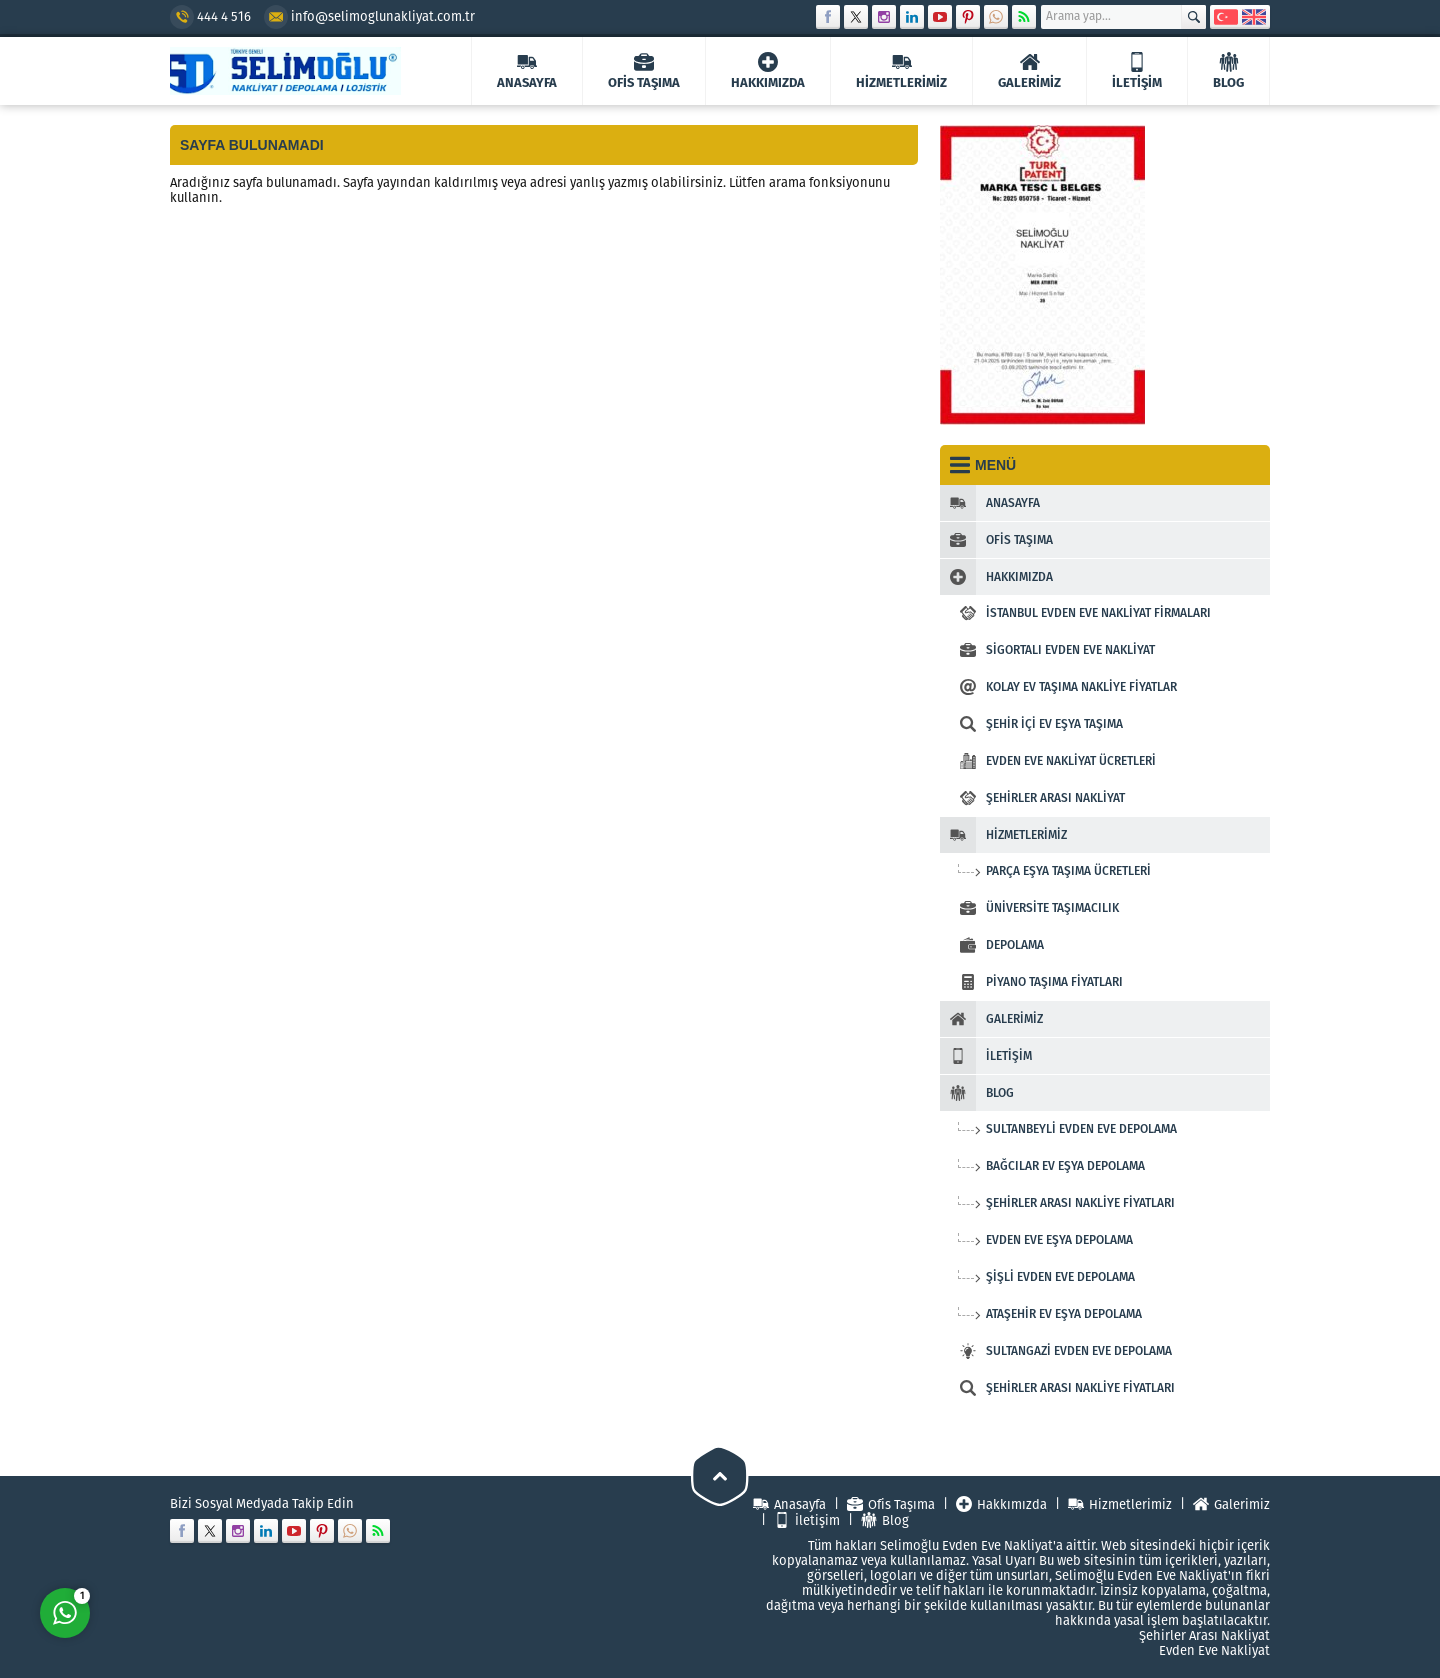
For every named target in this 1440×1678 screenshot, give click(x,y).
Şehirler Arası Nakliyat (1204, 1635)
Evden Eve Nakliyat (1214, 1650)
